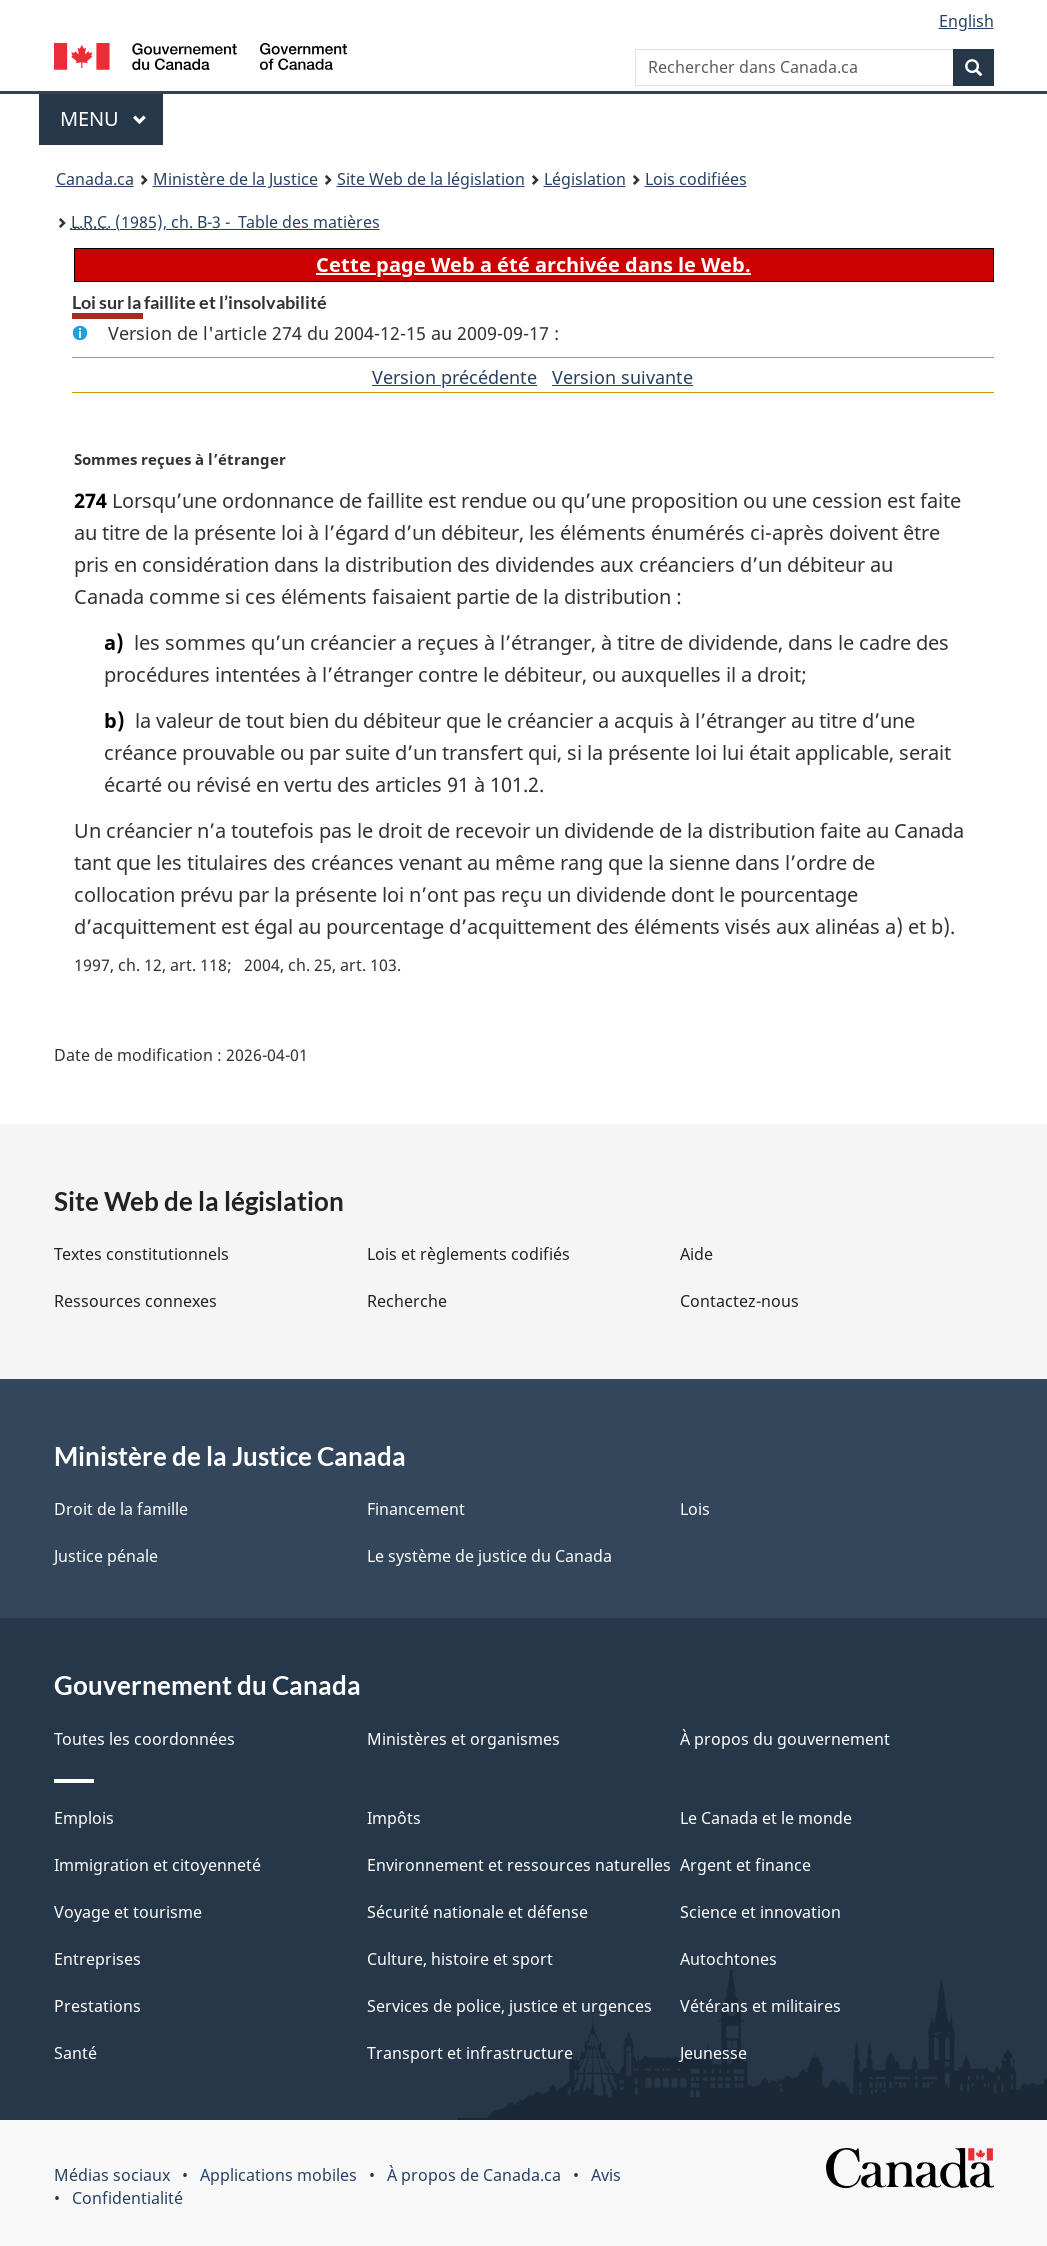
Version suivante (622, 377)
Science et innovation (760, 1912)
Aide (696, 1254)
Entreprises (97, 1959)
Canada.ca (95, 179)
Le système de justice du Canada (489, 1556)
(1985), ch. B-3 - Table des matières (225, 222)
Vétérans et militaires (760, 2006)
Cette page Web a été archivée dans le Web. (533, 264)
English (966, 21)
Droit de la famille (121, 1509)
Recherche (407, 1301)
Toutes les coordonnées (144, 1739)
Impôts (394, 1818)
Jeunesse (713, 2053)
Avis (606, 2175)
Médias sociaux (112, 2175)
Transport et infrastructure (470, 2053)
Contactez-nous (739, 1301)
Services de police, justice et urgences (509, 2006)
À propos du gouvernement (785, 1739)
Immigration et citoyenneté (157, 1865)
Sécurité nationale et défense (477, 1912)
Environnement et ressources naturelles (519, 1865)
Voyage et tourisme (128, 1912)
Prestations (97, 2006)
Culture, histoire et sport (460, 1959)
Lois (695, 1509)
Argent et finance (745, 1865)
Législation (585, 179)
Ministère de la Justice (235, 179)
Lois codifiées (696, 179)
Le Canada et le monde (766, 1818)
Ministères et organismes (463, 1739)
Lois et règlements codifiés (468, 1254)
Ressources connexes (135, 1301)
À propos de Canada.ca (474, 2175)
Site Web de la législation (431, 179)
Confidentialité (127, 2198)
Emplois (84, 1818)
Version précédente (454, 377)
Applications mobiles (278, 2175)
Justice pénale (106, 1556)
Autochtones (728, 1959)
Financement (416, 1509)
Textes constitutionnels (141, 1254)
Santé (75, 2053)
